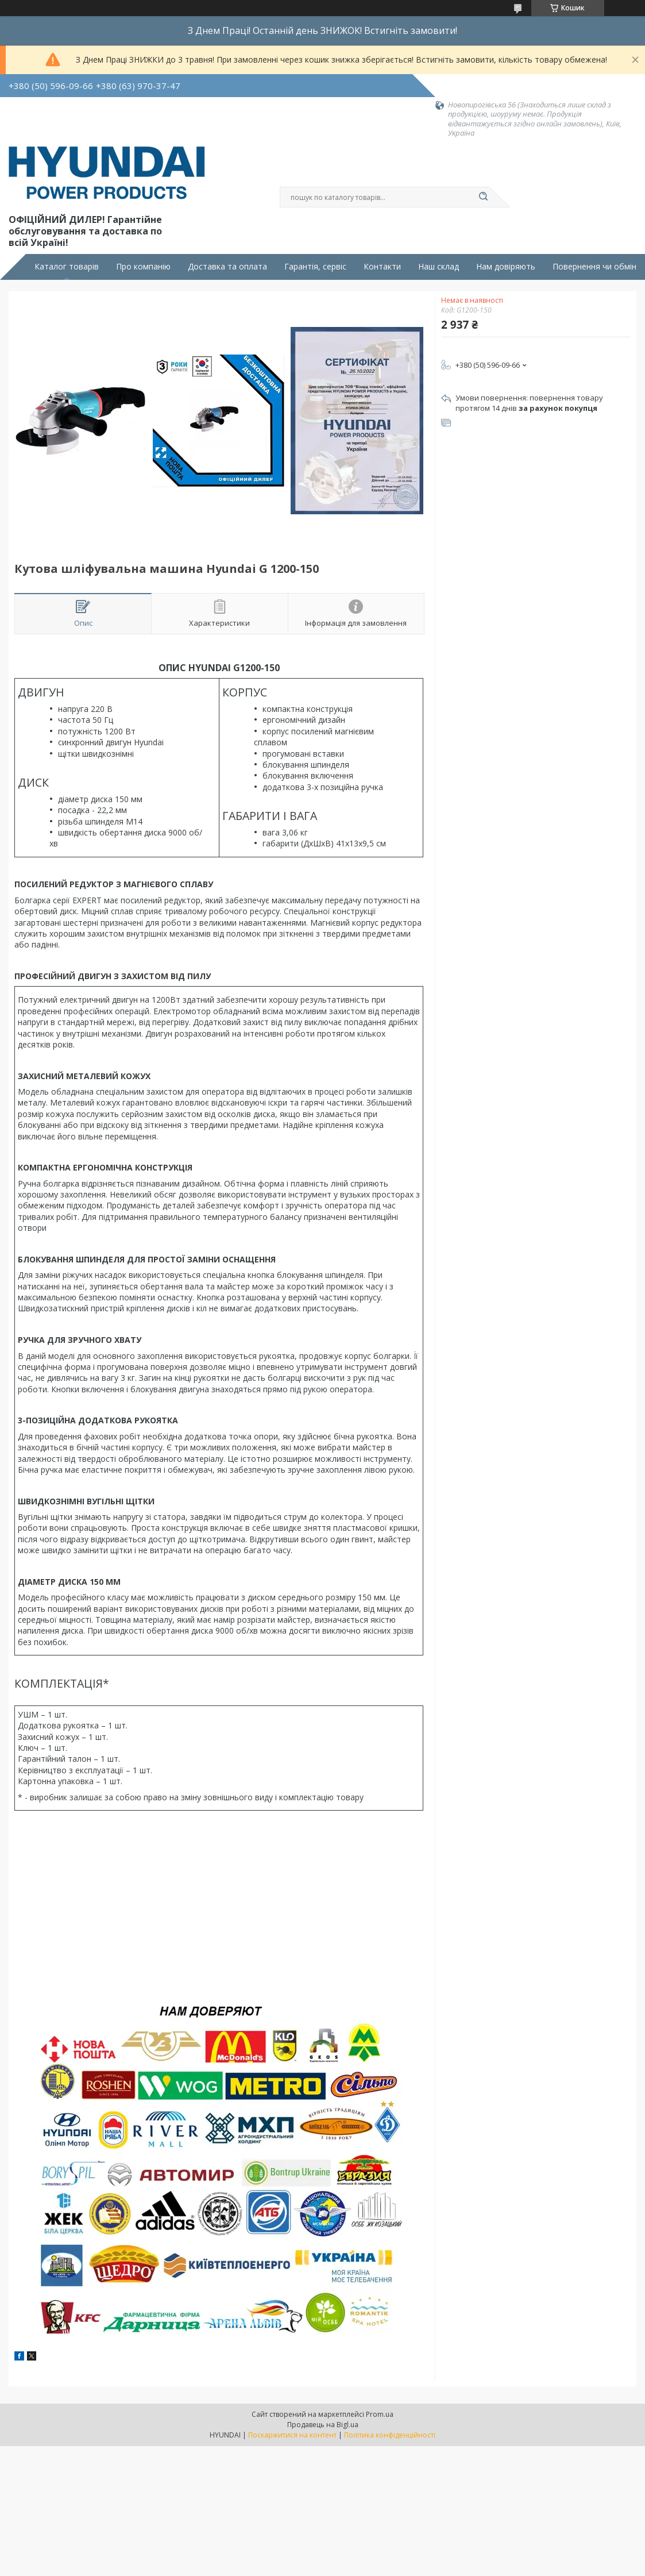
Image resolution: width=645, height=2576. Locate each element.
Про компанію (143, 267)
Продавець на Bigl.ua (322, 2424)
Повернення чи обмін (594, 267)
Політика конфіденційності (389, 2435)
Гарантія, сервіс (315, 267)
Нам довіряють (505, 267)
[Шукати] (483, 197)
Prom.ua (379, 2414)
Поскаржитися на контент (292, 2435)
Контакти (382, 267)
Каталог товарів (66, 267)
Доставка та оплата (227, 267)
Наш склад (438, 267)
